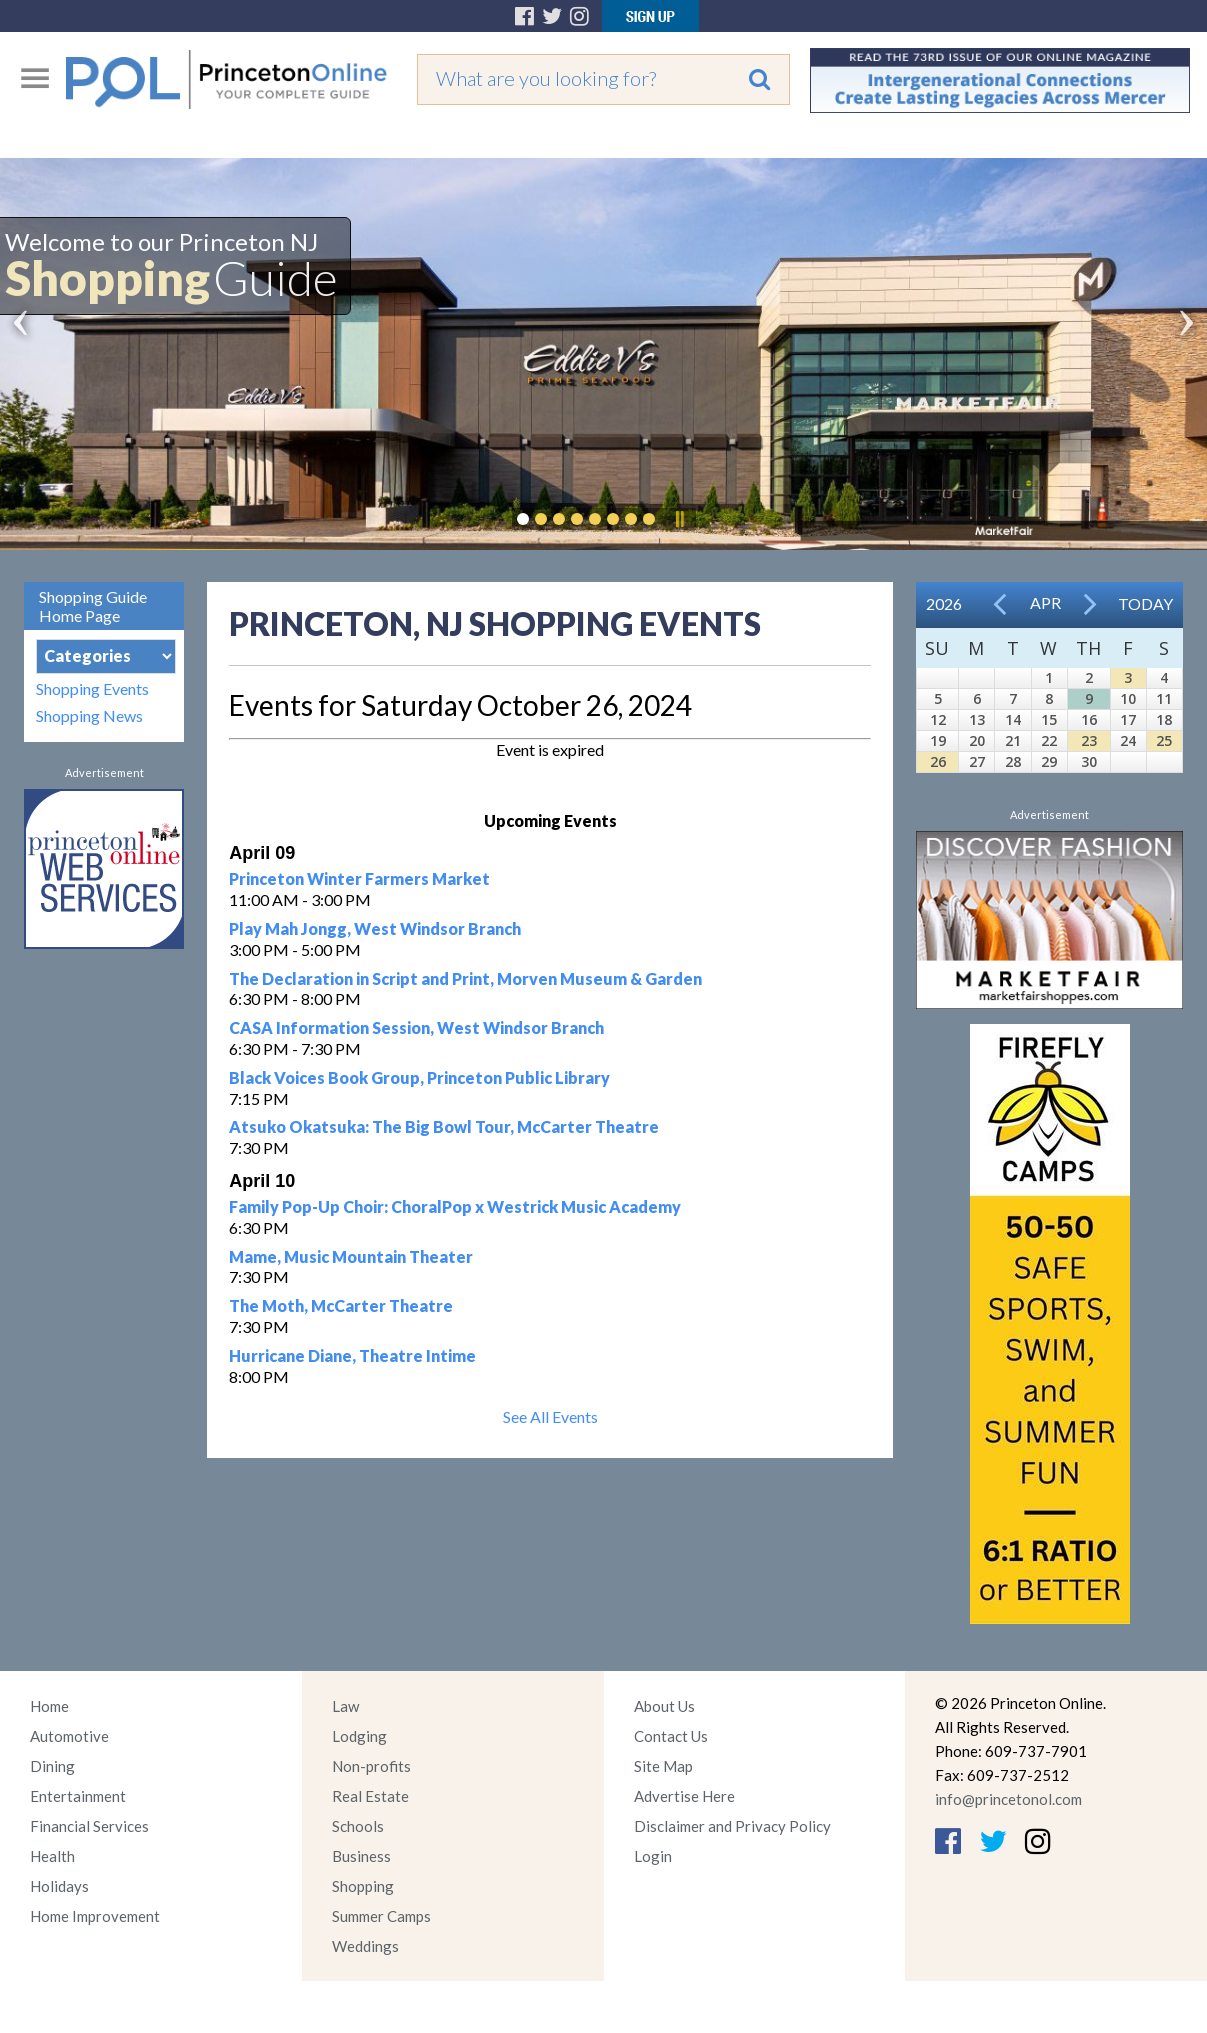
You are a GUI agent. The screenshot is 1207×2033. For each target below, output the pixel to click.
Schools (358, 1826)
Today (1145, 603)
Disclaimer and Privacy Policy (732, 1826)
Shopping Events (92, 688)
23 (1089, 740)
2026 (944, 603)
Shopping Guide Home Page (93, 606)
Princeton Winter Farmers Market (359, 878)
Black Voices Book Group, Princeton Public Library (419, 1077)
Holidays (59, 1886)
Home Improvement (95, 1916)
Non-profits (371, 1766)
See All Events (550, 1416)
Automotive (69, 1736)
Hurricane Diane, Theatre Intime (352, 1355)
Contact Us (671, 1736)
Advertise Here (684, 1796)
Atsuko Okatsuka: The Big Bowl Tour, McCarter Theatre (444, 1126)
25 (1164, 740)
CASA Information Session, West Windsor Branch (416, 1027)
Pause (679, 519)
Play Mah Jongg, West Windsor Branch (375, 928)
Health (52, 1856)
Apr (1045, 602)
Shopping (363, 1886)
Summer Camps (381, 1916)
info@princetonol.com (1008, 1799)
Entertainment (78, 1796)
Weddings (365, 1946)
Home (49, 1706)
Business (361, 1856)
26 (938, 761)
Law (345, 1706)
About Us (664, 1706)
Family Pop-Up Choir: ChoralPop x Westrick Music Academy (455, 1206)
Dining (52, 1766)
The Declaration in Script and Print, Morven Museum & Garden (465, 978)
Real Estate (370, 1796)
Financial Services (89, 1826)
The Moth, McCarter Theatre (341, 1305)
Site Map (663, 1766)
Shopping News (89, 715)
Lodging (359, 1736)
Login (653, 1856)
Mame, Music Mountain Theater (351, 1256)
